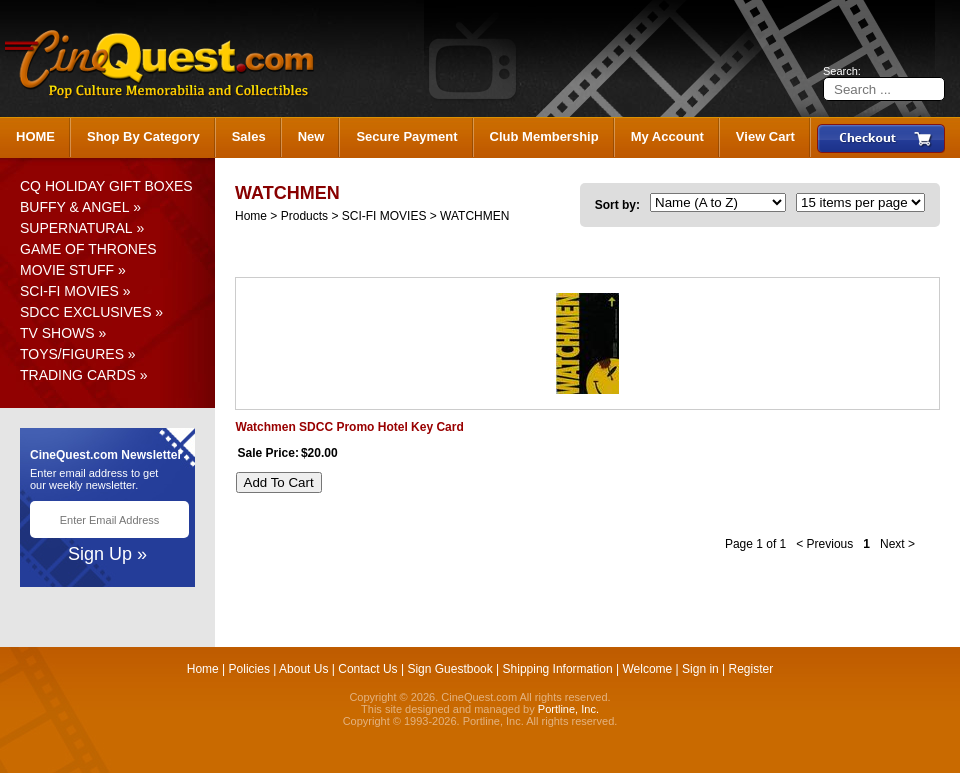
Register (751, 669)
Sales (249, 136)
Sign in (700, 669)
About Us (303, 669)
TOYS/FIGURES (72, 354)
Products (304, 216)
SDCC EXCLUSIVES (85, 312)
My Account (667, 136)
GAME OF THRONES (88, 249)
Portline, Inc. (568, 709)
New (311, 136)
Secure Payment (406, 136)
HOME (35, 136)
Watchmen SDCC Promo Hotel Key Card (350, 427)
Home (251, 216)
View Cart (765, 136)
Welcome (647, 669)
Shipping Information (558, 669)
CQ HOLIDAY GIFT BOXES (106, 186)
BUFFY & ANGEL (74, 207)
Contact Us (367, 669)
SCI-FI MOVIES (69, 291)
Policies (249, 669)
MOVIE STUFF (67, 270)
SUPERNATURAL (76, 228)
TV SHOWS (57, 333)
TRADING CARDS (78, 375)
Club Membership (544, 136)
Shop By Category (143, 136)
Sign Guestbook (449, 669)
